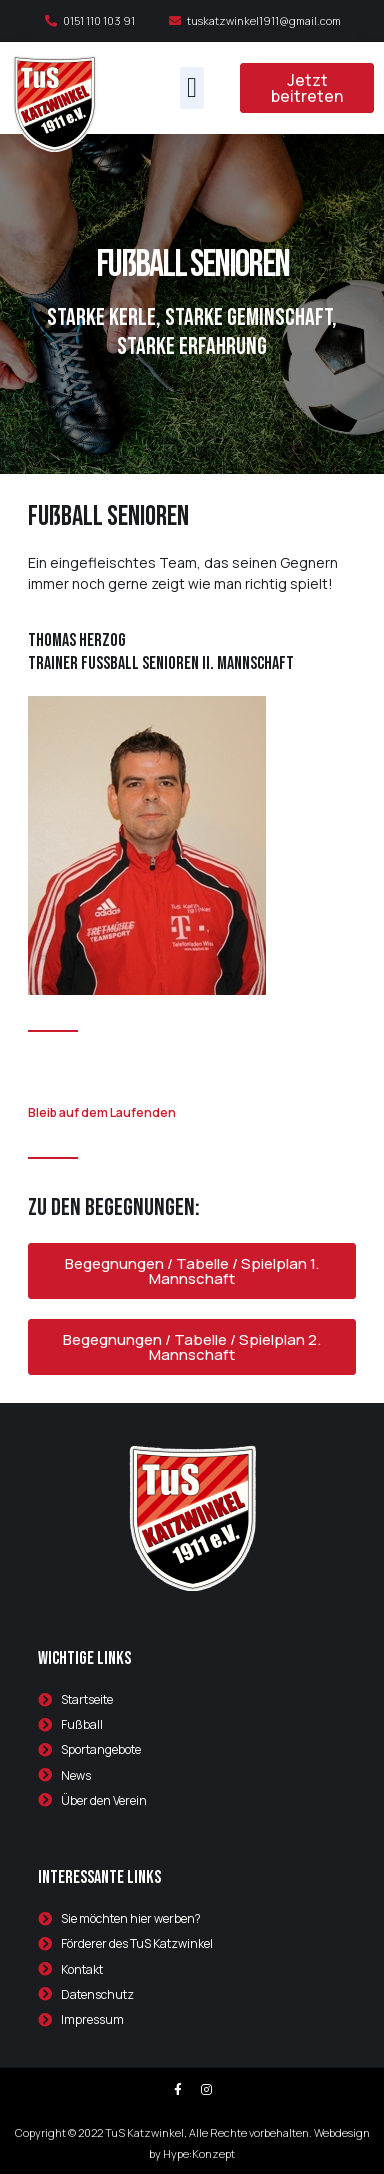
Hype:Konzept (199, 2153)
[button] (192, 88)
